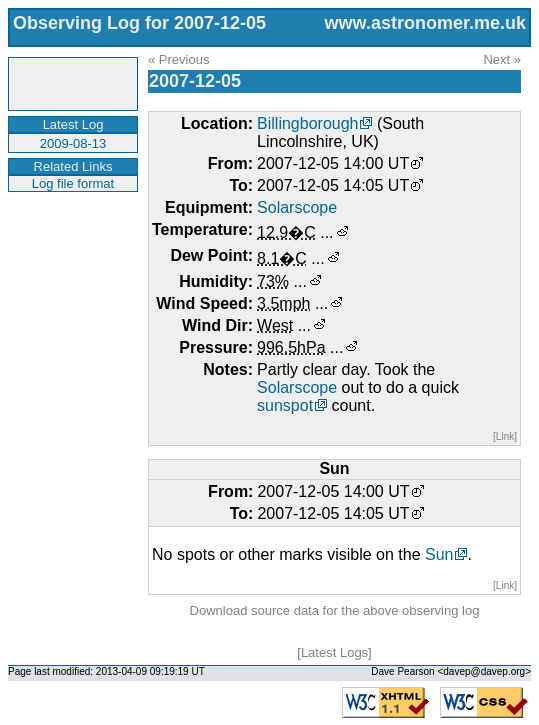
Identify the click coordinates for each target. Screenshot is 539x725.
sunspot (285, 405)
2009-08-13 (73, 143)
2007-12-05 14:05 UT (333, 185)
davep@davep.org (484, 671)
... (326, 232)
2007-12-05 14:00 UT (333, 163)
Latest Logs (334, 652)
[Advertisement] (70, 254)
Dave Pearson (402, 671)
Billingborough (307, 123)
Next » (502, 59)
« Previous (178, 59)
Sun (439, 554)
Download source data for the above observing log (335, 610)
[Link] (505, 436)
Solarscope (297, 207)
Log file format (73, 183)
